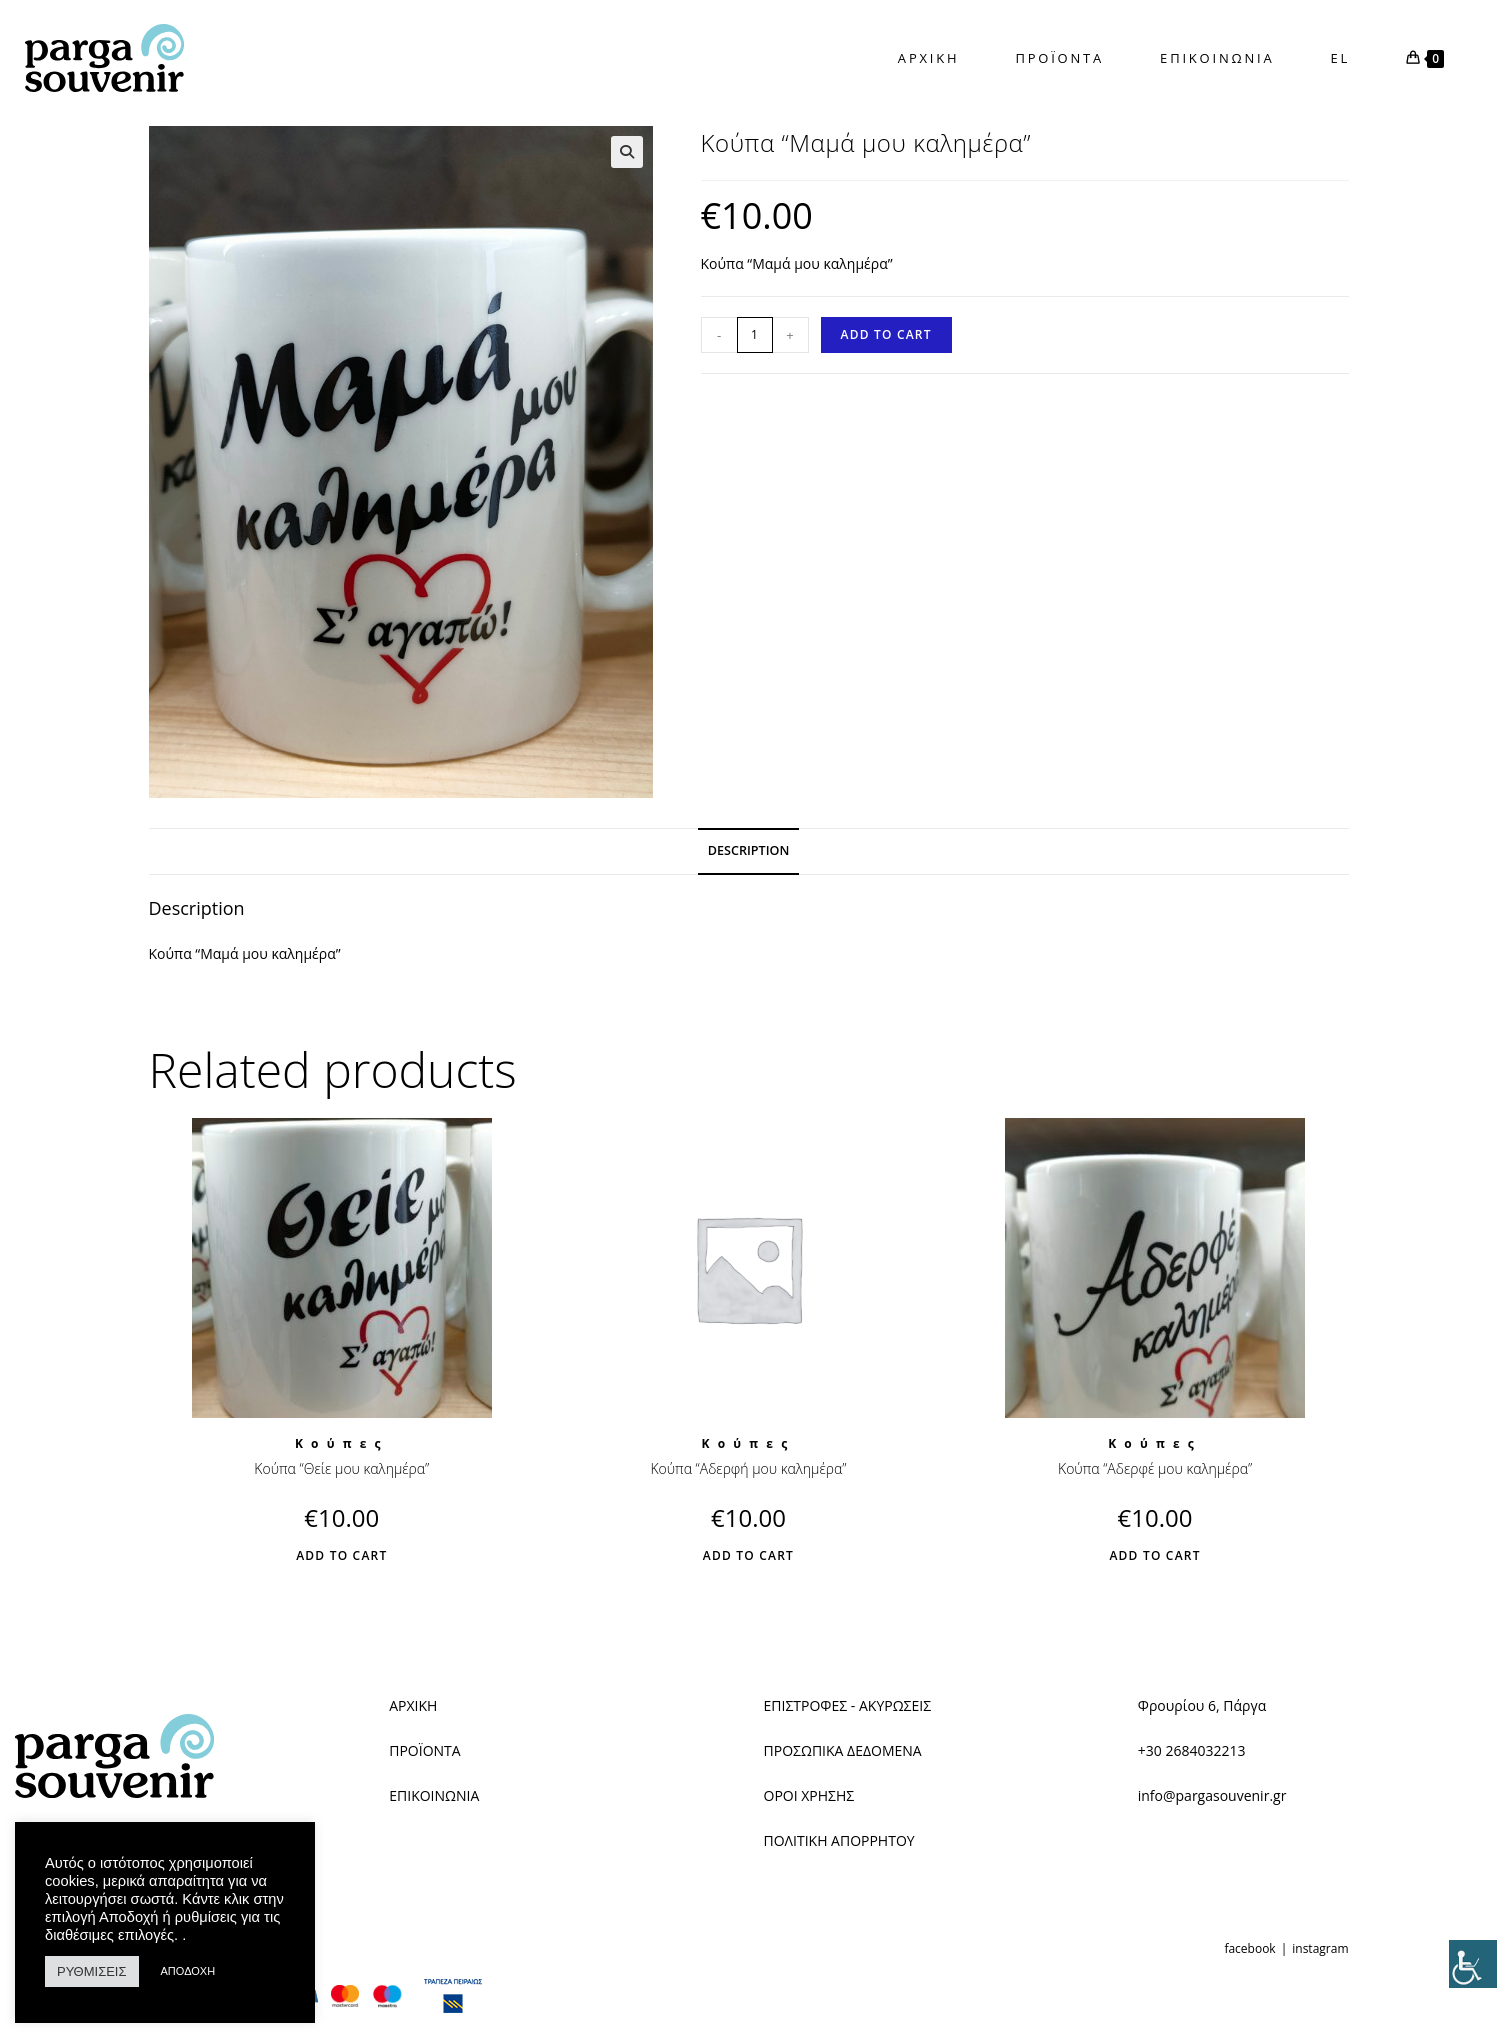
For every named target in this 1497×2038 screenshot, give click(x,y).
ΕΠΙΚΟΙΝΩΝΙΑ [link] (434, 1795)
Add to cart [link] (886, 334)
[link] (1473, 1964)
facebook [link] (1249, 1948)
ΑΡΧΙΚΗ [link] (413, 1705)
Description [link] (749, 850)
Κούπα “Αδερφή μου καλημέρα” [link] (748, 1468)
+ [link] (789, 335)
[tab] (749, 851)
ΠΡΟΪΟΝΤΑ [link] (424, 1750)
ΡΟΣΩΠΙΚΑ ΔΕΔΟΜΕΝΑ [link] (848, 1750)
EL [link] (1341, 58)
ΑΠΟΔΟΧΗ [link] (188, 1971)
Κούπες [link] (342, 1443)
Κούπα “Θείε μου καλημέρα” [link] (341, 1468)
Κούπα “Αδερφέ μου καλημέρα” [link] (1155, 1468)
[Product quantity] (755, 335)
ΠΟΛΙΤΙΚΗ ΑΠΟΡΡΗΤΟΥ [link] (839, 1840)
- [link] (719, 335)
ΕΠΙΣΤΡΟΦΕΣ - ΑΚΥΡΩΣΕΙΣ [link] (848, 1705)
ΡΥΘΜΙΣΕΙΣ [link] (92, 1971)
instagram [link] (1320, 1948)
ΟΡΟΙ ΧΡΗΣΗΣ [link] (809, 1795)
